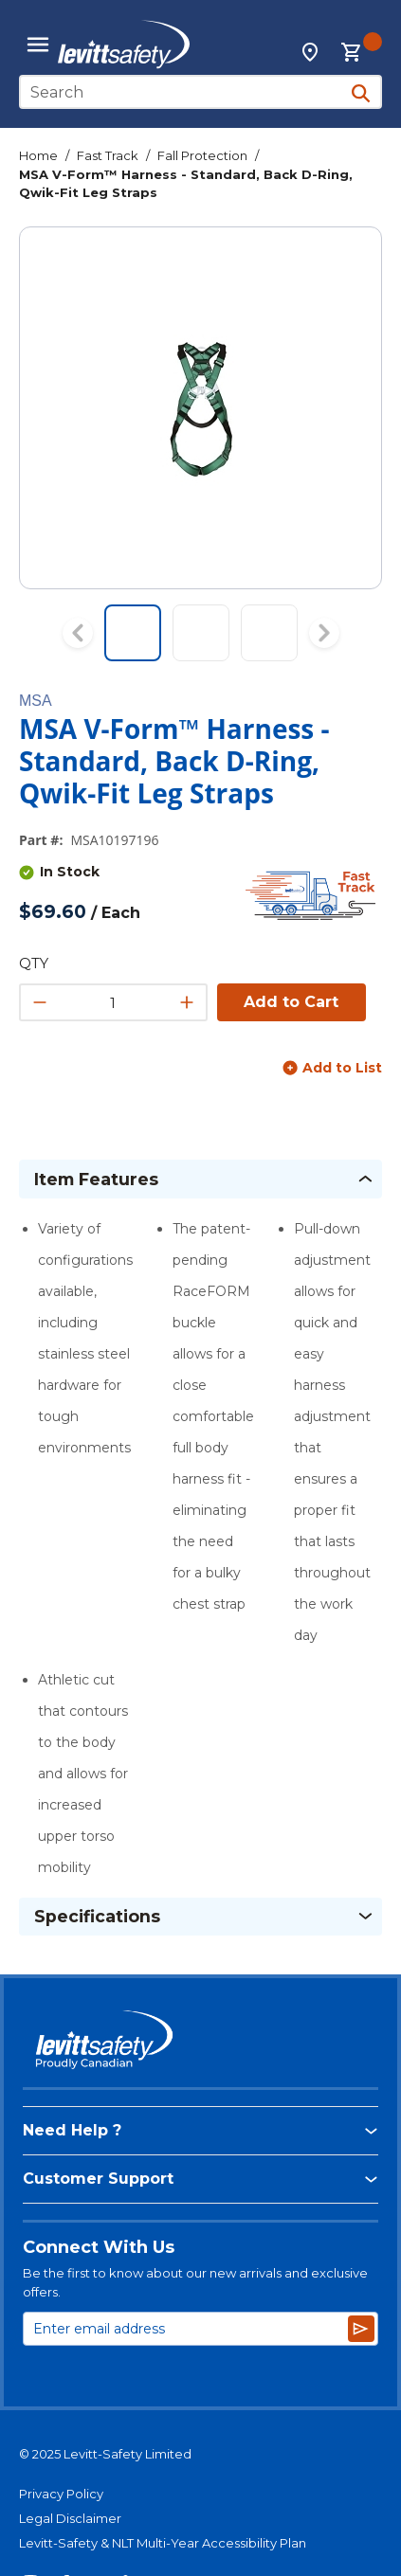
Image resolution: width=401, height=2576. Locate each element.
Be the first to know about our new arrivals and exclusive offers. (195, 2282)
